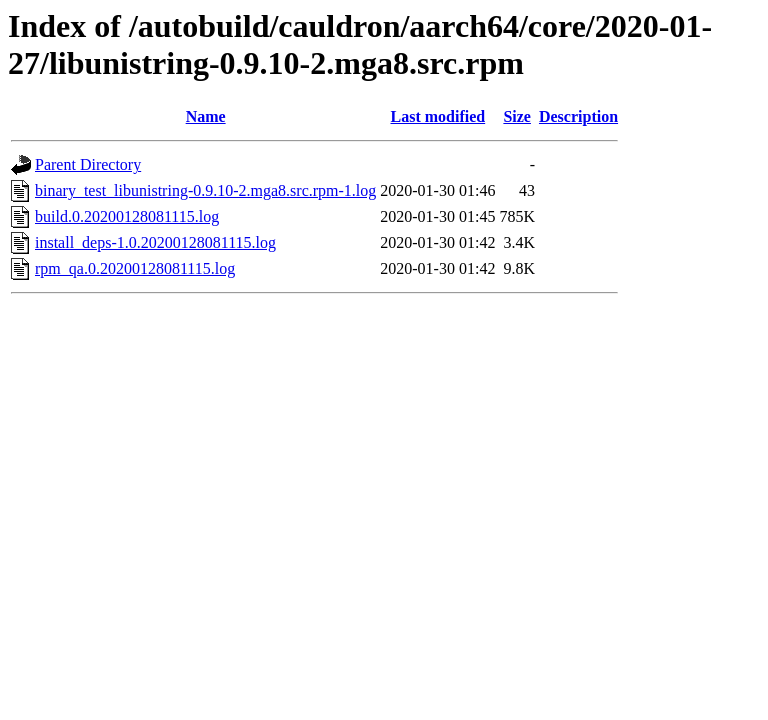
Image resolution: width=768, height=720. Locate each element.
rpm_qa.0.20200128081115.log (135, 268)
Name (206, 116)
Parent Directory (88, 164)
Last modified (438, 116)
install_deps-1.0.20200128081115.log (155, 242)
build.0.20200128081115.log (127, 216)
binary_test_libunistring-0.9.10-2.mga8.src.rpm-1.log (205, 190)
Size (517, 116)
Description (578, 116)
